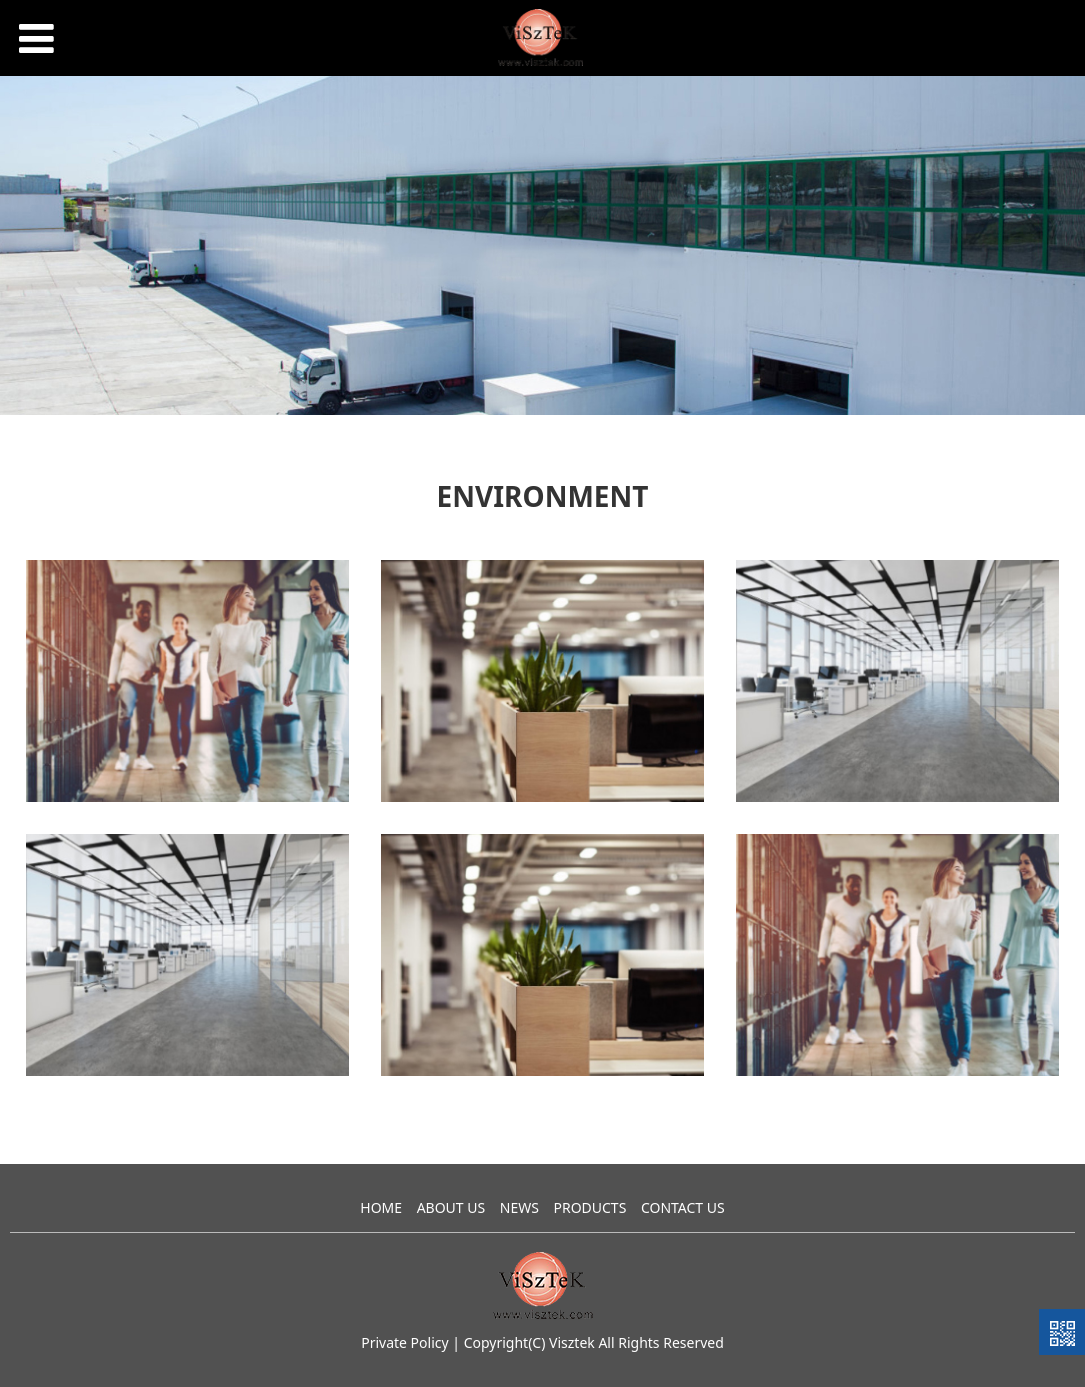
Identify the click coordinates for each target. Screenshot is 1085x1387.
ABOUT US (451, 1207)
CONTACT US (683, 1207)
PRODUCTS (589, 1207)
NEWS (519, 1207)
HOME (381, 1207)
